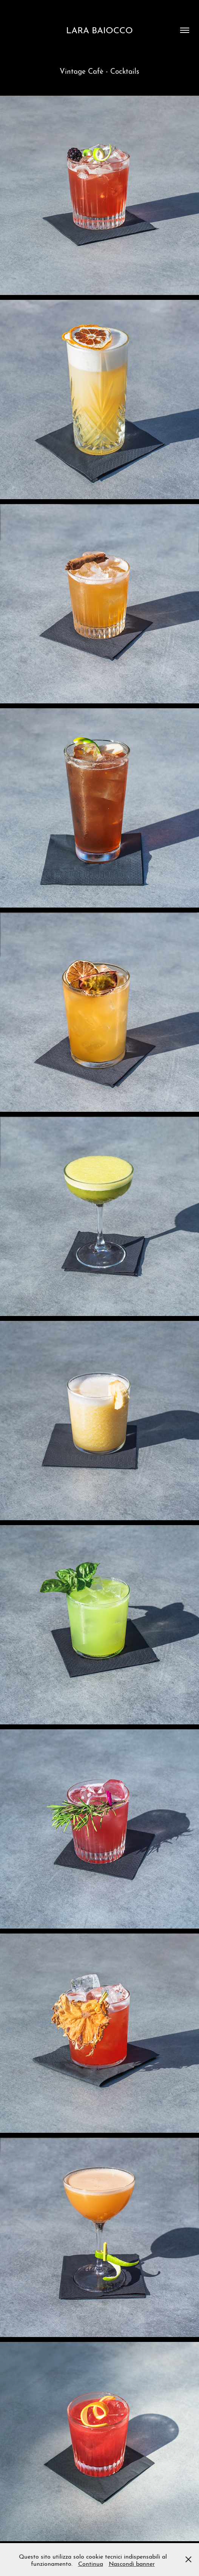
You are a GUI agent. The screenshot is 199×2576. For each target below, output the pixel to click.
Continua (90, 2563)
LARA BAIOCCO (99, 29)
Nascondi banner (132, 2563)
